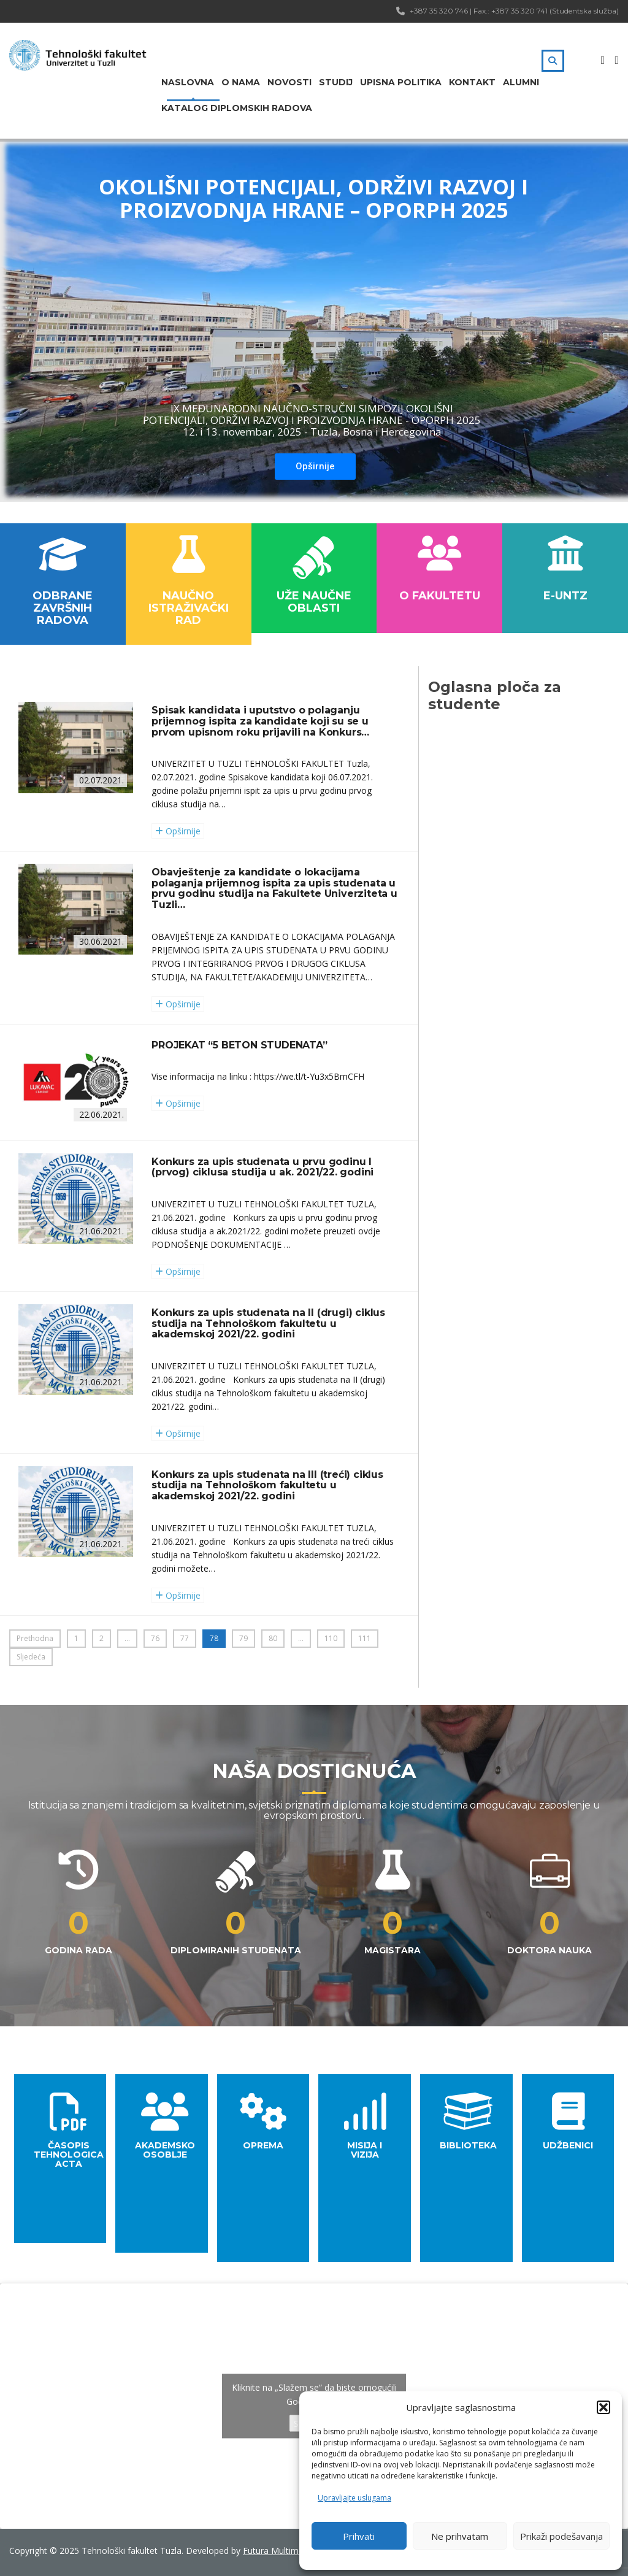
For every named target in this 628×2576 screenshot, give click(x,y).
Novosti (289, 82)
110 (330, 1638)
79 (243, 1638)
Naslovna (187, 82)
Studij (336, 82)
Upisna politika (401, 82)
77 (184, 1638)
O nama (240, 82)
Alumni (521, 82)
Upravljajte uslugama (354, 2498)
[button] (603, 2407)
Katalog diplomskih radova (236, 107)
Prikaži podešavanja (561, 2536)
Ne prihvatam (459, 2536)
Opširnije (315, 466)
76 (155, 1638)
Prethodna (35, 1638)
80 (273, 1638)
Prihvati (359, 2536)
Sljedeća (31, 1656)
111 (364, 1638)
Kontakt (472, 82)
